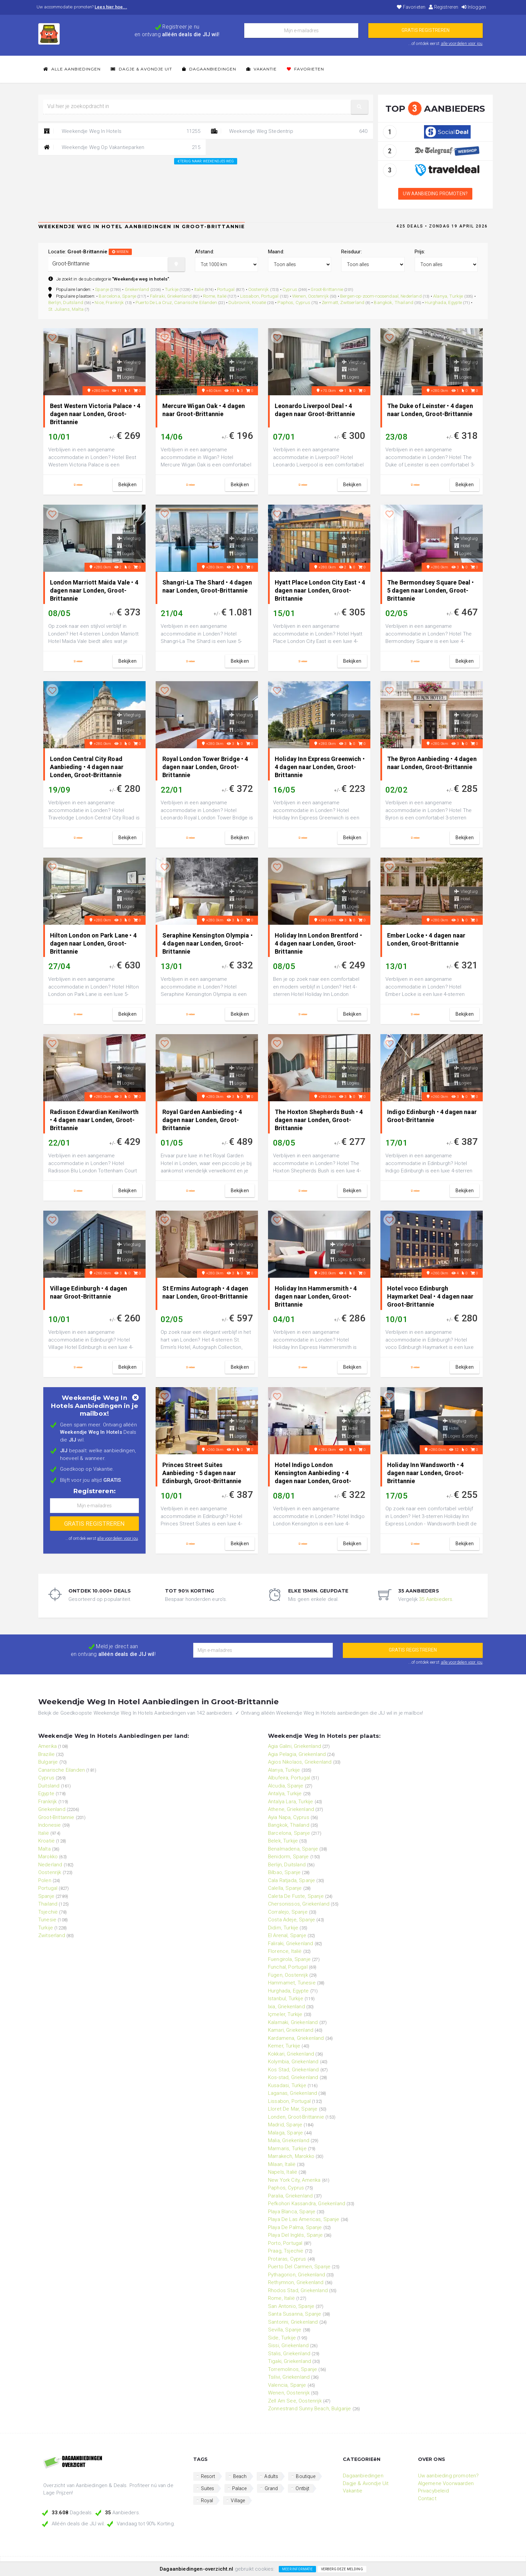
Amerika (47, 1746)
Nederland (50, 1865)
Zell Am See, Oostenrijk (295, 2401)
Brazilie (46, 1754)
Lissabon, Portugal (259, 296)
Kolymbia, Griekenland (293, 2062)
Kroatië (46, 1841)
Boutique (305, 2476)
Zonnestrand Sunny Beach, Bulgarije (309, 2409)
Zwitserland (51, 1935)
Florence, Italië (285, 1951)
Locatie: (90, 252)
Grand (271, 2488)
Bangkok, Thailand (393, 302)
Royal (207, 2500)
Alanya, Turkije (448, 296)
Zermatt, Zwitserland (343, 302)
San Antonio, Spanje (291, 2306)
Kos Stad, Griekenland (293, 2070)
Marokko (48, 1857)
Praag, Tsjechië (285, 2251)
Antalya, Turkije (285, 1793)
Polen (44, 1880)
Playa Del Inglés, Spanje (295, 2235)
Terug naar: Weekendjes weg (205, 161)
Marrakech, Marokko (291, 2156)
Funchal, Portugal (288, 1967)
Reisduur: (351, 252)
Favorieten (411, 7)
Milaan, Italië (282, 2164)
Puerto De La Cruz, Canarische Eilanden (176, 302)
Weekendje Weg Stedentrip (289, 131)
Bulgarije (48, 1762)
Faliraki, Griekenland (171, 296)
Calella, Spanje (285, 1888)
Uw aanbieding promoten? (435, 193)
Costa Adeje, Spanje (291, 1920)
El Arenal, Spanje (287, 1935)
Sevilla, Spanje (284, 2330)
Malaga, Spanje (285, 2133)
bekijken (127, 484)
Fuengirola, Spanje (289, 1959)
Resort (208, 2476)
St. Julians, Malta (66, 309)
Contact (427, 2498)
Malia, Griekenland (288, 2140)
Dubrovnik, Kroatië (247, 302)
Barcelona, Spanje (117, 296)
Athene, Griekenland (291, 1809)
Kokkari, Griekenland (291, 2054)
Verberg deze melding (342, 2569)
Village (238, 2500)
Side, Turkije (282, 2338)
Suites (207, 2488)
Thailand (47, 1904)
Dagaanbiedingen (209, 68)
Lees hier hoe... (111, 6)
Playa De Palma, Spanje (295, 2227)
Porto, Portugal (285, 2243)
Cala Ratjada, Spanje (291, 1880)
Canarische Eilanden (61, 1770)
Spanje (102, 289)
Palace (239, 2488)
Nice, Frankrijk (109, 302)
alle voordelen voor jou (462, 43)
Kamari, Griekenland (290, 2030)
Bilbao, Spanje (284, 1872)
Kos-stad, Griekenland (293, 2077)
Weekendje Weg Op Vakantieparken (122, 147)
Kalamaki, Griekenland (293, 2022)
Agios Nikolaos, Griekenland (299, 1762)
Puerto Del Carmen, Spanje (299, 2267)
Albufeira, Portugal (289, 1778)
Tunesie (47, 1920)
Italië (199, 289)
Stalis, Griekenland (289, 2354)
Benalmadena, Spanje (293, 1849)
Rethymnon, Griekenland (296, 2282)
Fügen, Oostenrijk (288, 1975)
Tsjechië (48, 1912)
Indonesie (49, 1825)
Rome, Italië (214, 296)
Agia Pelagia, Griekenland (297, 1754)
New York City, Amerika (294, 2180)
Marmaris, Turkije (287, 2148)
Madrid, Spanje (285, 2125)
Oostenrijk (258, 289)
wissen (120, 252)
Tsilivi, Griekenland (289, 2377)
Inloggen (474, 7)
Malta (44, 1849)
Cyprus (289, 289)
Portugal (225, 289)
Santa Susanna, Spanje (294, 2314)
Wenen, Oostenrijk (310, 296)
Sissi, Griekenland (288, 2345)
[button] (359, 107)
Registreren (443, 7)
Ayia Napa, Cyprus (288, 1817)
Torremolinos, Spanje (292, 2369)
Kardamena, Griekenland (296, 2038)
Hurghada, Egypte (443, 302)
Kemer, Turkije (284, 2046)
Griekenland (137, 289)
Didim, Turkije (283, 1928)
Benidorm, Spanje (288, 1857)
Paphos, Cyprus (293, 302)
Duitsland (48, 1786)
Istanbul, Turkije (285, 1999)
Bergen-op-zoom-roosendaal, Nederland (381, 296)
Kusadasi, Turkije (287, 2085)
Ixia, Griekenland (286, 2007)
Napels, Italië (282, 2172)
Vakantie (261, 68)
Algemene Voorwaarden (446, 2483)
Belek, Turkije (283, 1841)
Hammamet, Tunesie (292, 1983)
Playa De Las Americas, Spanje (303, 2219)
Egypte (46, 1793)
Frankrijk (47, 1802)
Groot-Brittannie (327, 289)
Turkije (171, 289)
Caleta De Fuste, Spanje (296, 1896)
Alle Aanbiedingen (72, 68)
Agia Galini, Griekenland (294, 1746)
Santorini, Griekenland (293, 2322)
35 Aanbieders (435, 1599)
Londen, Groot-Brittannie (296, 2117)
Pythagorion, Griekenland (296, 2275)
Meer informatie (297, 2569)
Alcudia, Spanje (285, 1786)
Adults (271, 2476)
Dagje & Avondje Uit (141, 68)
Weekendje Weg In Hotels (122, 131)
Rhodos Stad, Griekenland (298, 2290)
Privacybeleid (433, 2491)
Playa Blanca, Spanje (291, 2212)
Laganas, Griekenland (292, 2093)
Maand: (276, 252)
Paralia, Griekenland (290, 2196)
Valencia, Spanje (287, 2385)
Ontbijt (302, 2488)
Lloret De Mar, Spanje (292, 2109)
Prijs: (420, 252)
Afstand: (204, 252)
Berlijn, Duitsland (65, 302)
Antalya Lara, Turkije (290, 1802)
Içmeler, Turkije (285, 2014)
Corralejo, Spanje (288, 1912)
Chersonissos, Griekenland (298, 1904)
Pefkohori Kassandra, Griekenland (306, 2204)
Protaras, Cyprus (287, 2259)
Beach (240, 2476)
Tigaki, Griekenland (289, 2361)
